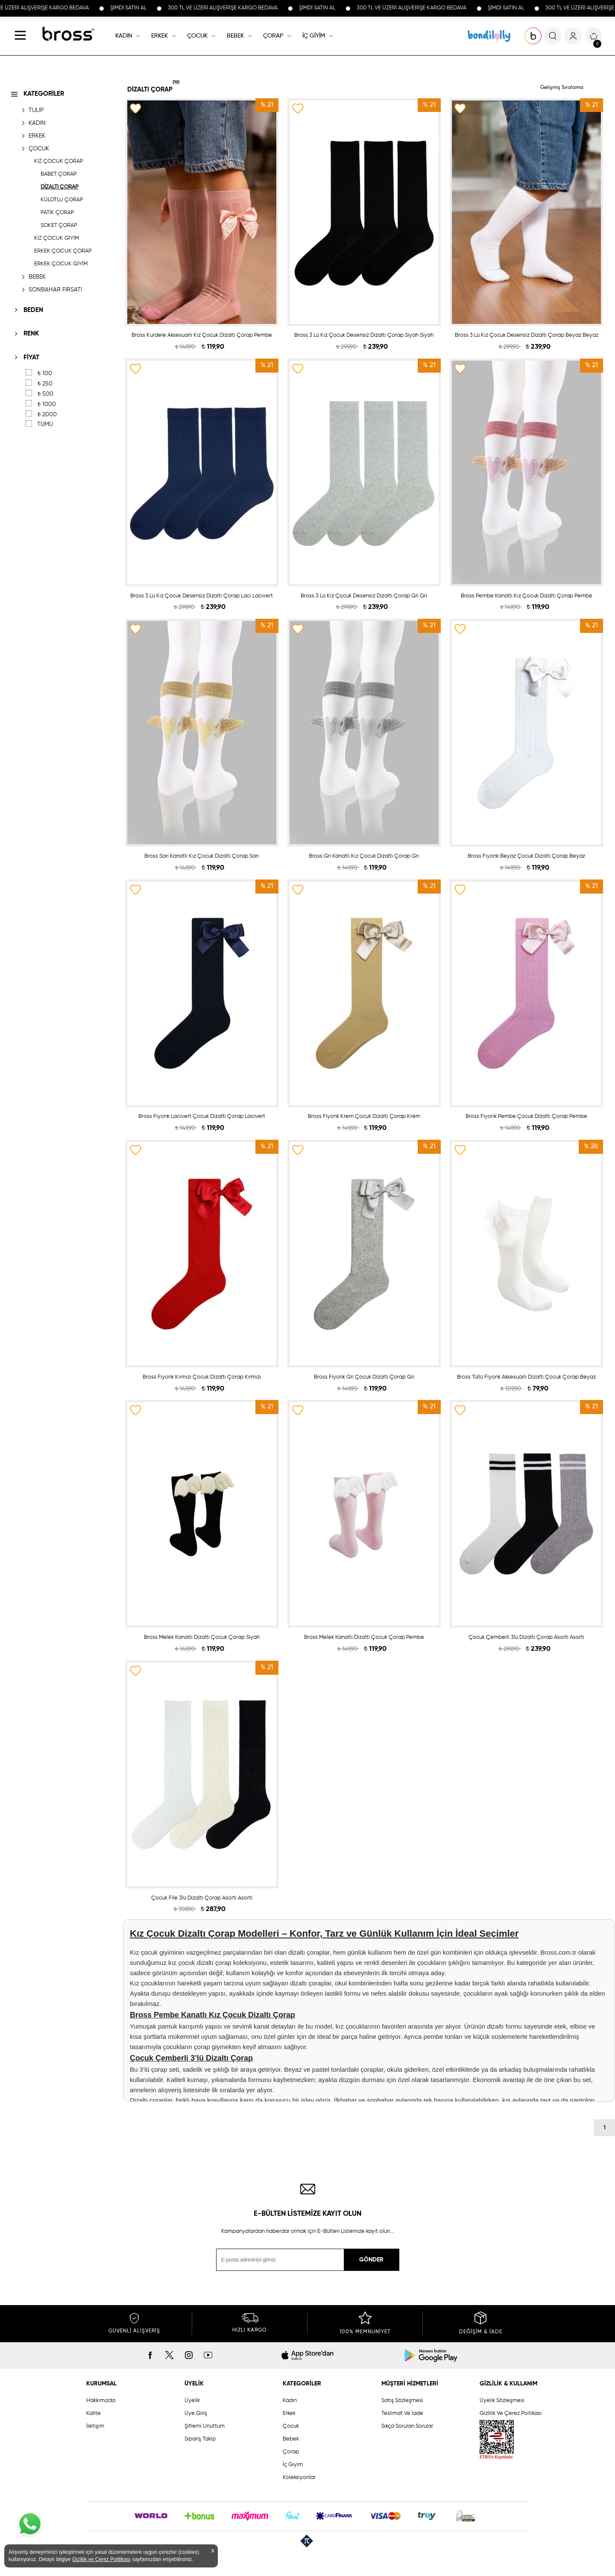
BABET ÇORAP (59, 174)
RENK (31, 333)
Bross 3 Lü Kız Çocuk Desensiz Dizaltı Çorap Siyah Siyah (363, 335)
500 (45, 394)
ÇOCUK (197, 36)
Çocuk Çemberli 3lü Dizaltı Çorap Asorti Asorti (526, 1637)
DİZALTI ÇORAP (60, 187)
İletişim (95, 2426)
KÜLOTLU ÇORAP (62, 200)
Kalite (93, 2413)
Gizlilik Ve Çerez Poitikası (511, 2413)
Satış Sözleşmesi (402, 2400)
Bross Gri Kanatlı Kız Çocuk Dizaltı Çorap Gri (364, 856)
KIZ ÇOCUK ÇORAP (58, 161)
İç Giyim (293, 2464)
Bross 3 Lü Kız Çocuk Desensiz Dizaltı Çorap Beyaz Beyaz (526, 335)
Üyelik (192, 2400)
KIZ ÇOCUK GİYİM (56, 238)
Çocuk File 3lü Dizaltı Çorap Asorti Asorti (201, 1898)
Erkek (289, 2413)
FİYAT (31, 357)
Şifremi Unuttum (204, 2426)
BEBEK (235, 36)
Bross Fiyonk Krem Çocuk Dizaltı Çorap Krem (364, 1116)
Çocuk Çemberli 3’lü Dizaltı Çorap (191, 2058)
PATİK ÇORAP (57, 212)
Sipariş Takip (200, 2439)
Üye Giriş (195, 2413)
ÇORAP (273, 36)
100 (44, 373)
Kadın (290, 2400)
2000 (47, 415)
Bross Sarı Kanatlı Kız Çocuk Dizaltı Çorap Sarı (201, 856)
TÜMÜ (45, 424)
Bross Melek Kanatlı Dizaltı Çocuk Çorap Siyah (202, 1637)
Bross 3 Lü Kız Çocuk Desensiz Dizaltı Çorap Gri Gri (364, 596)
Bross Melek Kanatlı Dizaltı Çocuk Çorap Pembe (364, 1637)
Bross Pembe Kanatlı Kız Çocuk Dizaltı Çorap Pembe (526, 596)
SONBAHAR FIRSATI (55, 290)
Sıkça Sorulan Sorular (407, 2426)
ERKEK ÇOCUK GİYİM (61, 264)
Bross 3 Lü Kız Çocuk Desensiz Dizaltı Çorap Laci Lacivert (201, 596)
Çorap (291, 2452)
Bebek (291, 2439)
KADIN (123, 36)
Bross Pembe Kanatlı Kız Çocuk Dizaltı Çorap (212, 2015)
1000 (46, 404)
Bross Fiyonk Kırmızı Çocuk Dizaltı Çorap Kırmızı (202, 1377)
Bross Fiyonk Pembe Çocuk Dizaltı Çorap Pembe (526, 1116)
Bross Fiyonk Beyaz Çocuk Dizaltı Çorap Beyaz (526, 856)
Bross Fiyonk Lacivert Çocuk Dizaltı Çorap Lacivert (201, 1116)
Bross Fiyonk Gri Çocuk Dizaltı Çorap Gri (364, 1377)
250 (45, 384)
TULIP (36, 110)
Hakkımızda (100, 2400)
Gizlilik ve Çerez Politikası (101, 2559)
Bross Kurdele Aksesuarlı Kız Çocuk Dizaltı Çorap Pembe (202, 335)
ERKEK (159, 36)
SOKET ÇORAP (59, 225)
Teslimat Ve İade (402, 2413)
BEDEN (33, 310)
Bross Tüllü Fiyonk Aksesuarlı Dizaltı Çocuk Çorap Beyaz (526, 1377)
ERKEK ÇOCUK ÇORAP (63, 251)
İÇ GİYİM (313, 36)
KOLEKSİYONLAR (489, 36)
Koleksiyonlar (299, 2477)
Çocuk (291, 2426)
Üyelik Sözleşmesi (502, 2400)
